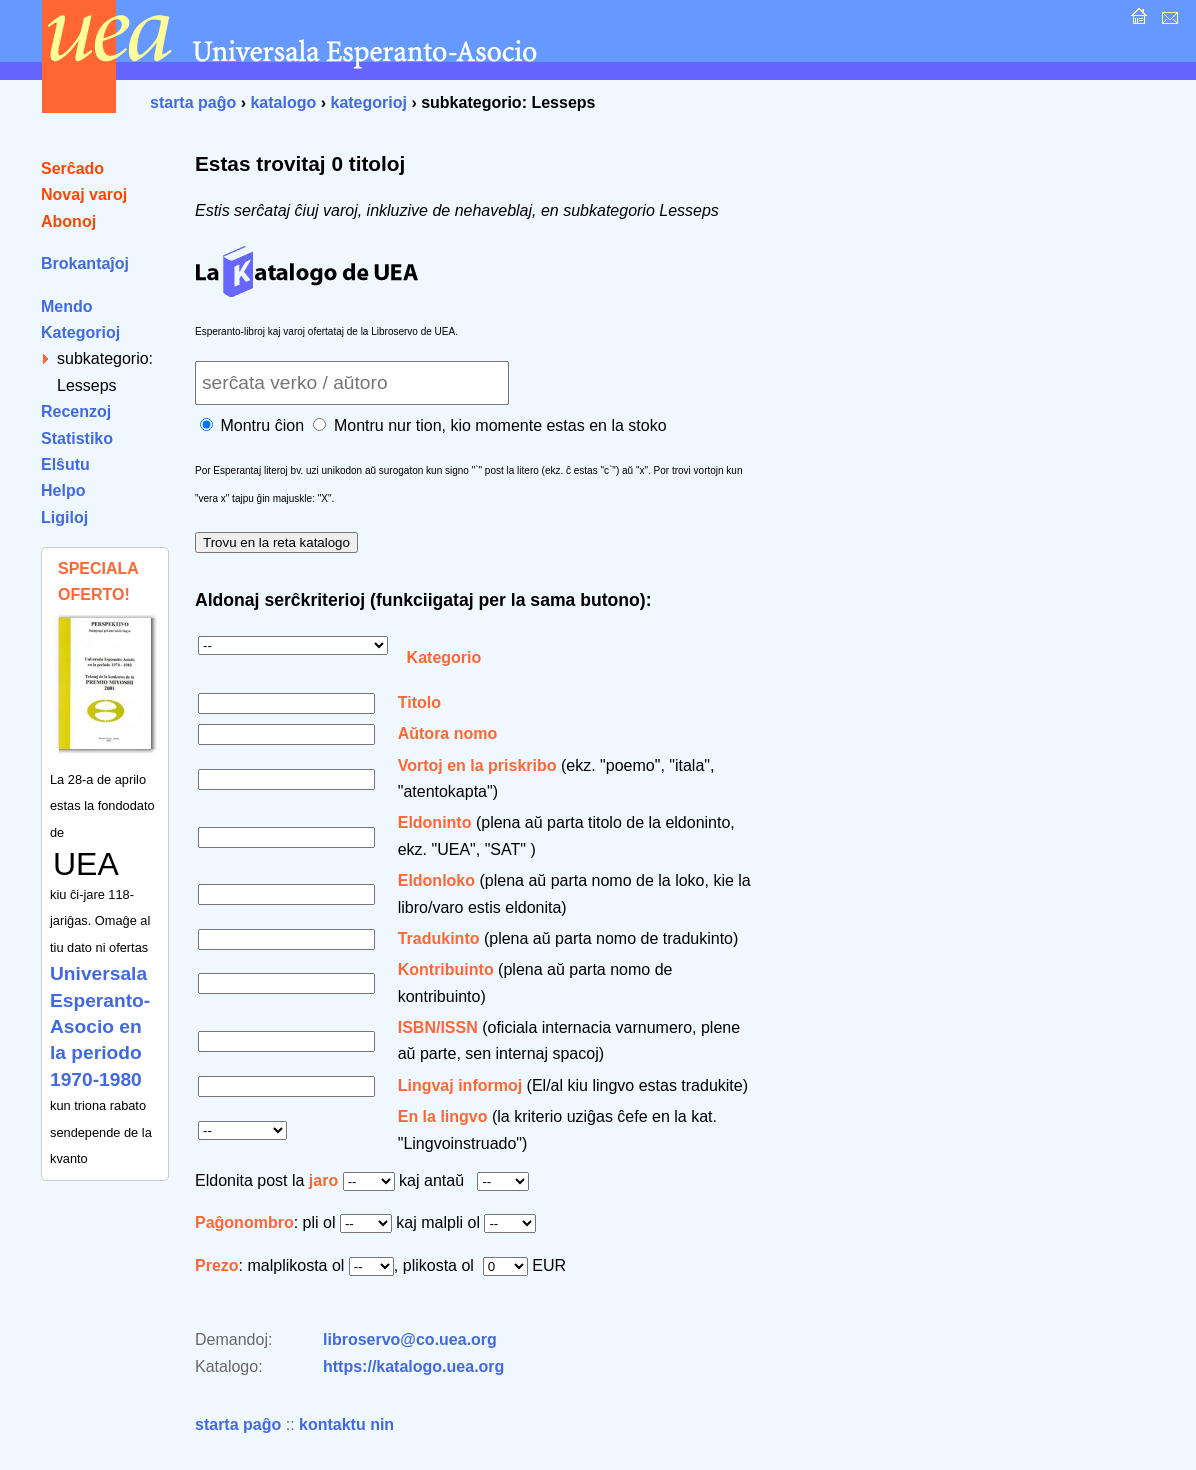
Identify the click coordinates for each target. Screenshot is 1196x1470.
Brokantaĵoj (85, 263)
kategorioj (368, 102)
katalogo (283, 102)
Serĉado (72, 168)
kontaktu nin (346, 1424)
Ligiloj (64, 517)
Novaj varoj (84, 194)
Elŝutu (65, 464)
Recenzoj (76, 411)
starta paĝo (193, 102)
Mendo (67, 306)
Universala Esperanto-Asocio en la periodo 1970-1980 (100, 1026)
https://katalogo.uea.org (413, 1366)
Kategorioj (80, 332)
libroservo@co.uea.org (410, 1339)
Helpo (63, 490)
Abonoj (68, 221)
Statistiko (77, 438)
